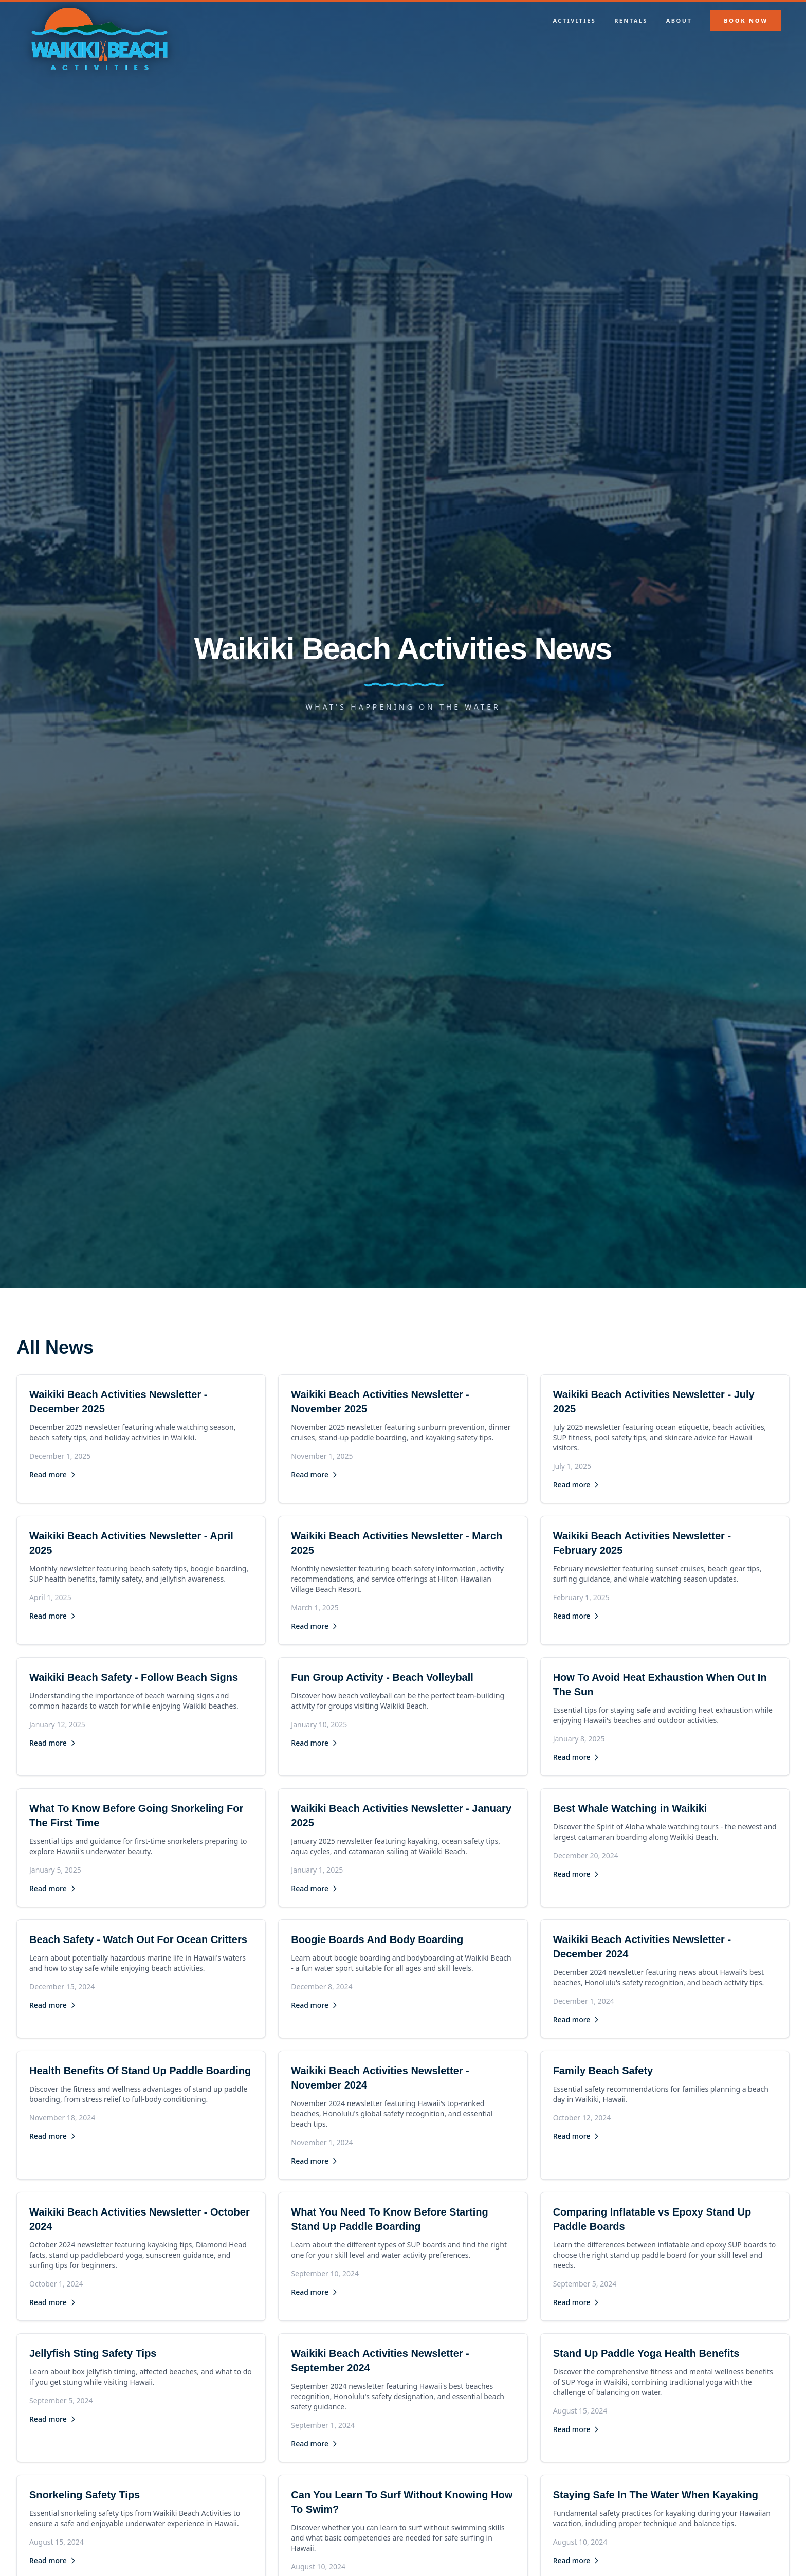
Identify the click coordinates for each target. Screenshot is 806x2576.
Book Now (746, 20)
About (679, 20)
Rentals (631, 20)
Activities (574, 20)
